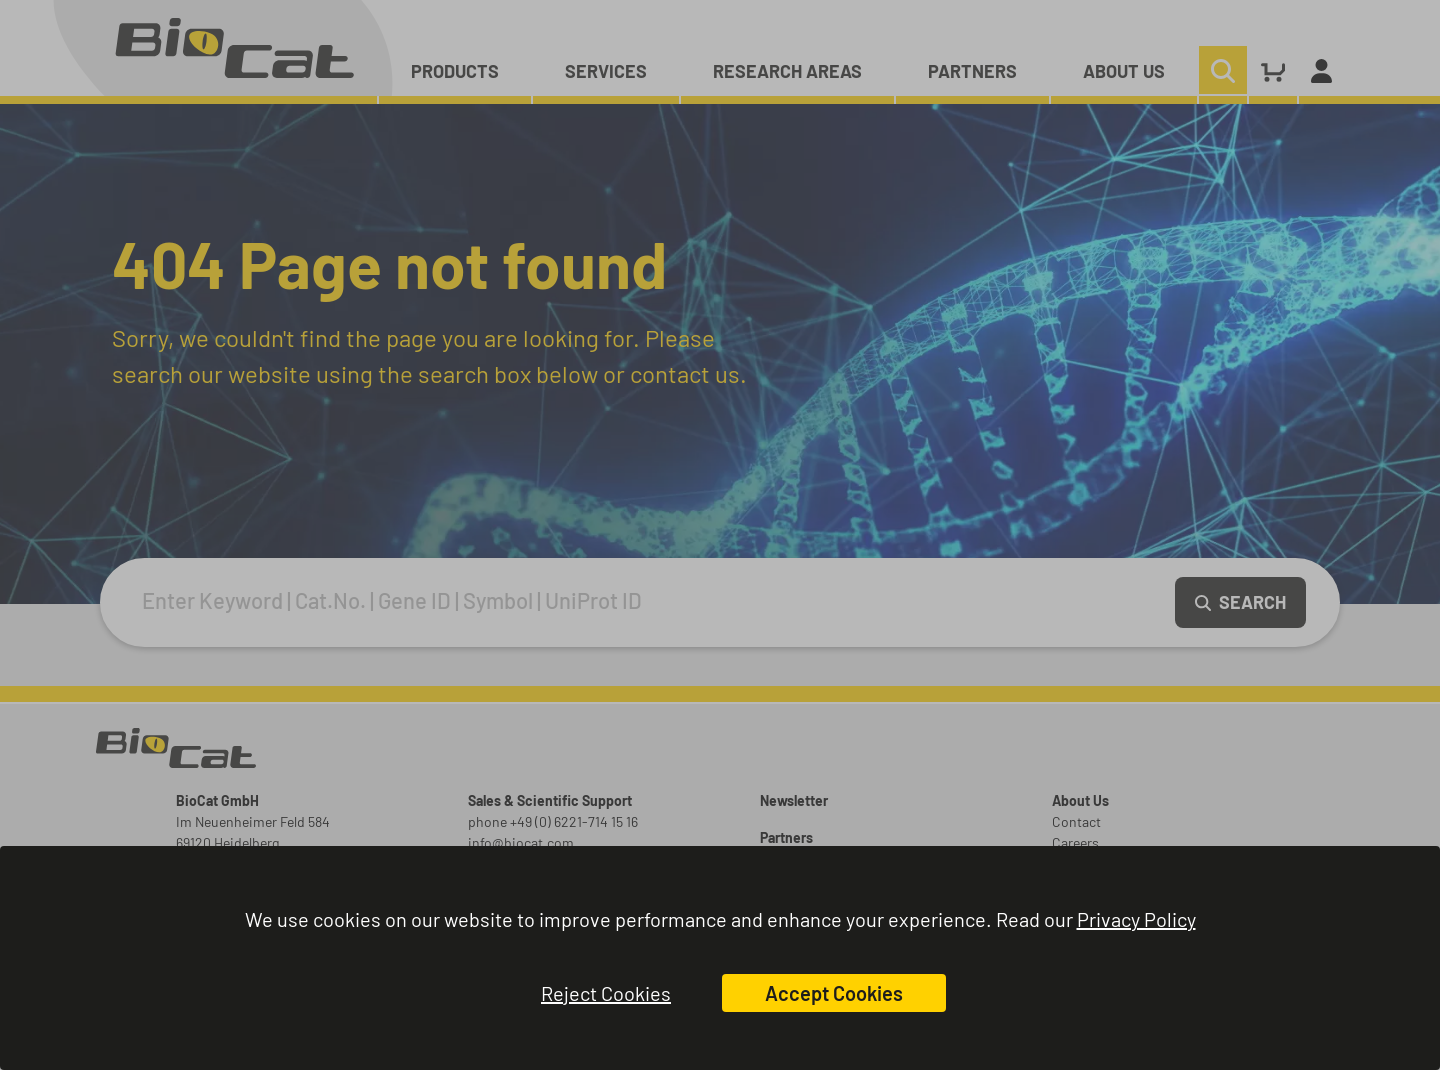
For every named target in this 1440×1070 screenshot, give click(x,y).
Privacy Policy (1136, 919)
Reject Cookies (606, 993)
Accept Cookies (834, 993)
